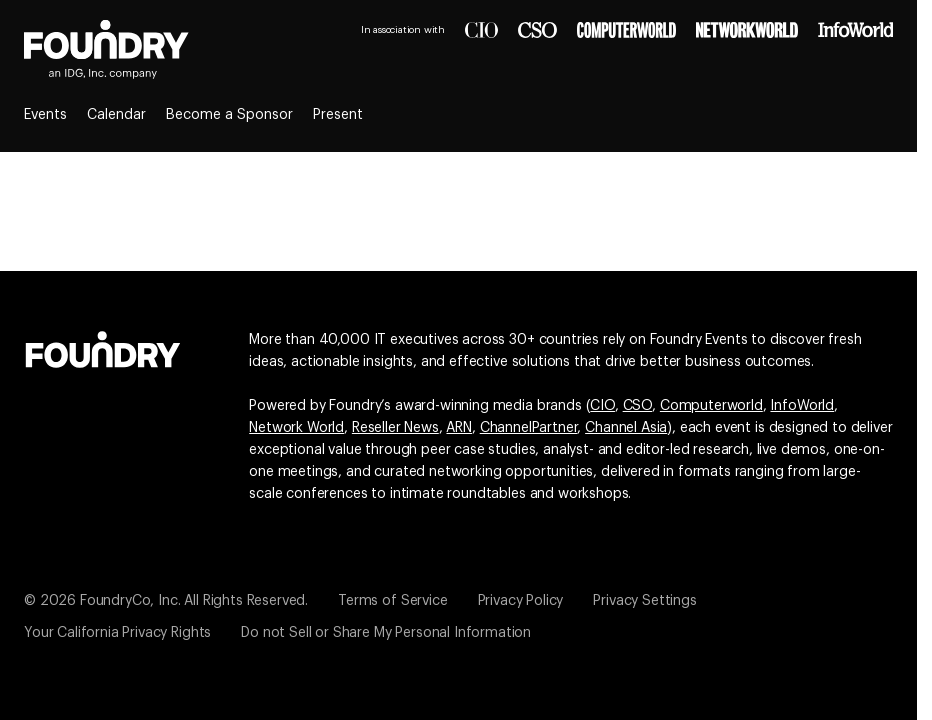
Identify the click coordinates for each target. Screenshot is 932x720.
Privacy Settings (644, 601)
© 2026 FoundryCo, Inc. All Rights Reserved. (166, 601)
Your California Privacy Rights (117, 633)
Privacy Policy (521, 601)
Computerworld (711, 406)
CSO (638, 406)
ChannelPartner (529, 428)
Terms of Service (392, 601)
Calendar (116, 115)
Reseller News (395, 428)
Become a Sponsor (229, 115)
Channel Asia (626, 428)
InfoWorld (802, 406)
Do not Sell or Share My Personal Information (386, 633)
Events (45, 115)
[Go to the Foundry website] (103, 347)
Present (338, 115)
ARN (459, 428)
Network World (296, 428)
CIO (602, 406)
